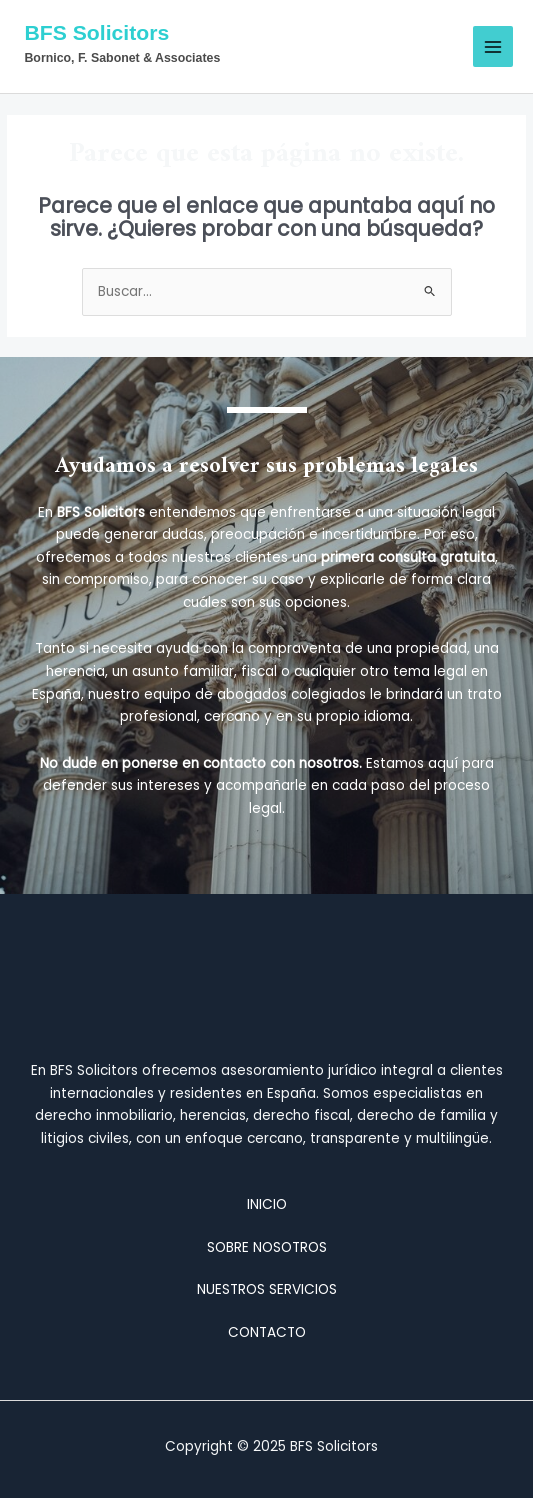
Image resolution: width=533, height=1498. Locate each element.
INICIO (267, 1204)
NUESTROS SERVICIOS (267, 1289)
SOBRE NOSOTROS (267, 1247)
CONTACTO (267, 1332)
